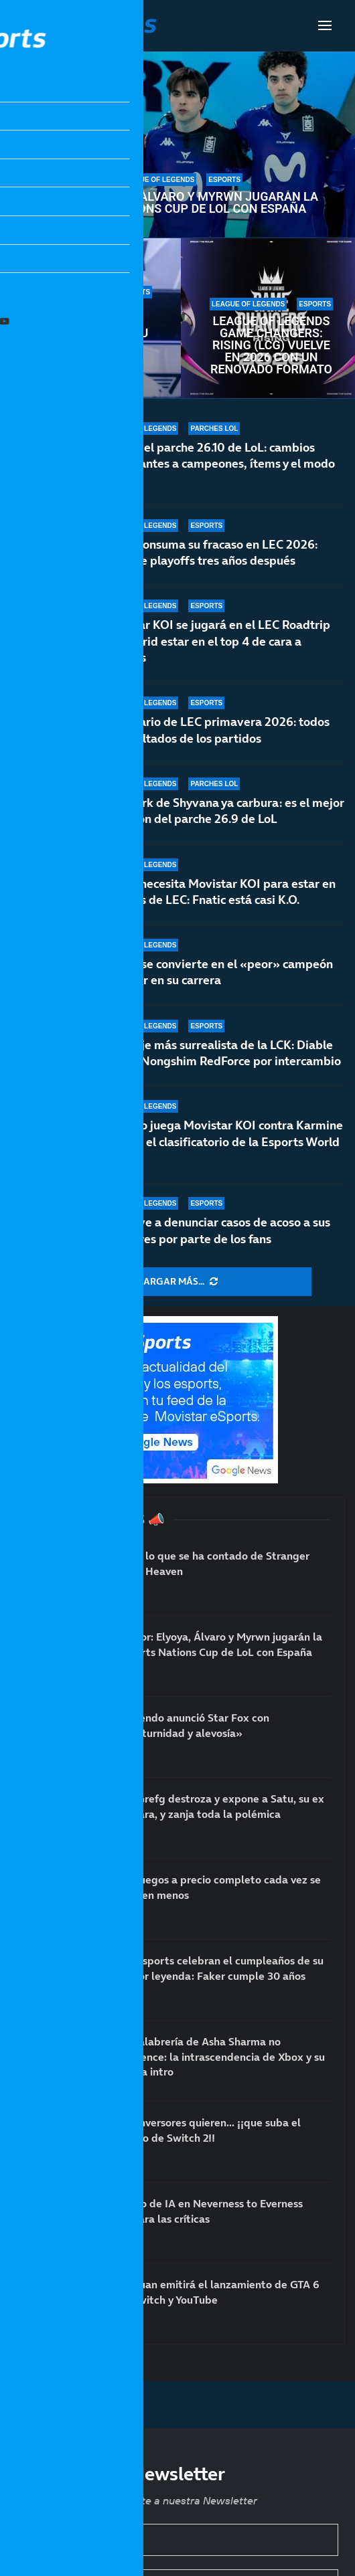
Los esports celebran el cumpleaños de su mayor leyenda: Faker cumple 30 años (91, 339)
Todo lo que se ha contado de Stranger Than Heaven (213, 1563)
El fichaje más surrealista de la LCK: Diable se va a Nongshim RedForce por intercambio (221, 1056)
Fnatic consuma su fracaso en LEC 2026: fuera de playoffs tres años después (209, 552)
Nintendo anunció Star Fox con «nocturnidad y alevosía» (193, 1725)
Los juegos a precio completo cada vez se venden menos (219, 1887)
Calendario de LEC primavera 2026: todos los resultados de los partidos (215, 729)
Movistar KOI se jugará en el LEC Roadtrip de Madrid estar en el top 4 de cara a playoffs (215, 641)
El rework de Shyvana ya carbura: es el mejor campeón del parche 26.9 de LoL (222, 814)
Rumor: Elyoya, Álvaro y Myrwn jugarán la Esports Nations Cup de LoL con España (181, 203)
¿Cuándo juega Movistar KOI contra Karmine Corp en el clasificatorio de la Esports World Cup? (222, 1141)
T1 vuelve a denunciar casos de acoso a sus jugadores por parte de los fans (215, 1230)
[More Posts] (177, 1282)
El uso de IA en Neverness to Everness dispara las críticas (210, 2210)
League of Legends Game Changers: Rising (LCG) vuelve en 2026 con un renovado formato (271, 345)
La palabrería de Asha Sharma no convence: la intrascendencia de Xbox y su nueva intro (221, 2056)
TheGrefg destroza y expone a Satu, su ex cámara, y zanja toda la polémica (221, 1806)
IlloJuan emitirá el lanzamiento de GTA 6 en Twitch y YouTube (219, 2291)
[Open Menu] (325, 25)
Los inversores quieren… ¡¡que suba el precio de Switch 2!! (209, 2129)
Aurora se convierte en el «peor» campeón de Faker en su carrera (217, 983)
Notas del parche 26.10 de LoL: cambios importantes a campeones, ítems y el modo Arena (218, 463)
